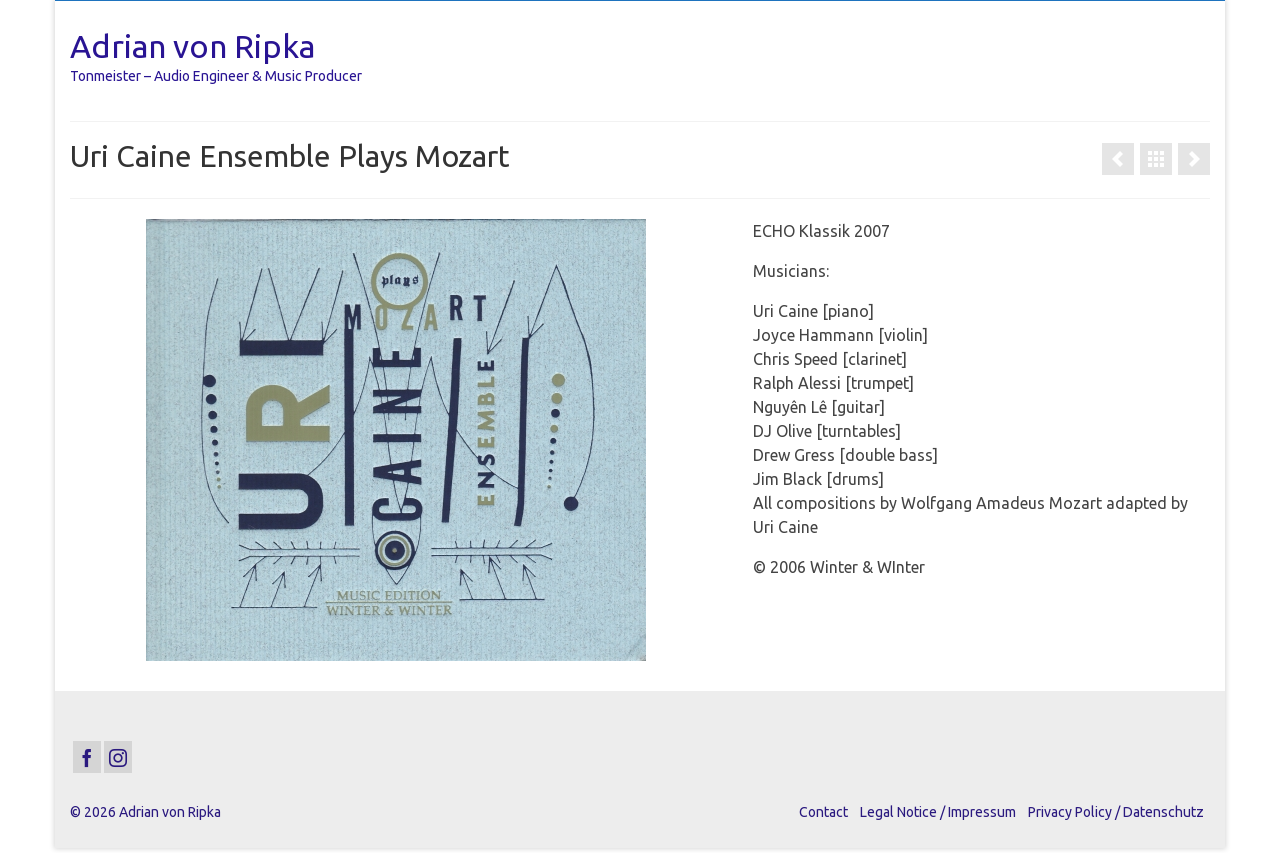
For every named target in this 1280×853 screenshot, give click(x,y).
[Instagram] (118, 757)
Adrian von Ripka (192, 46)
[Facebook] (87, 757)
